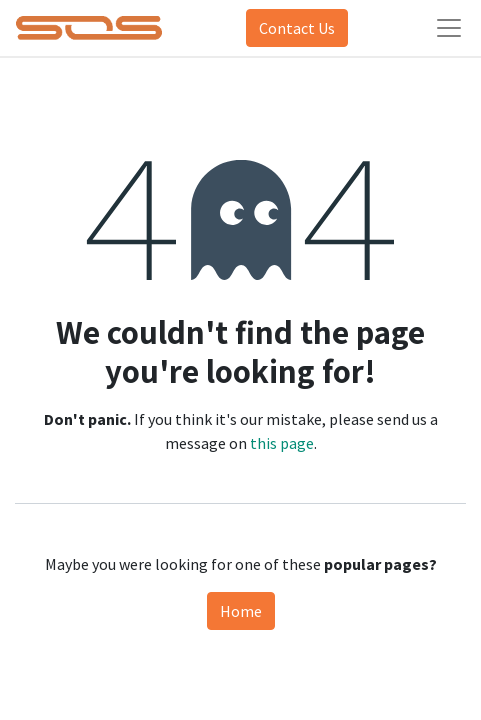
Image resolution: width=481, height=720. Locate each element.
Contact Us (297, 28)
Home (241, 611)
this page (282, 443)
